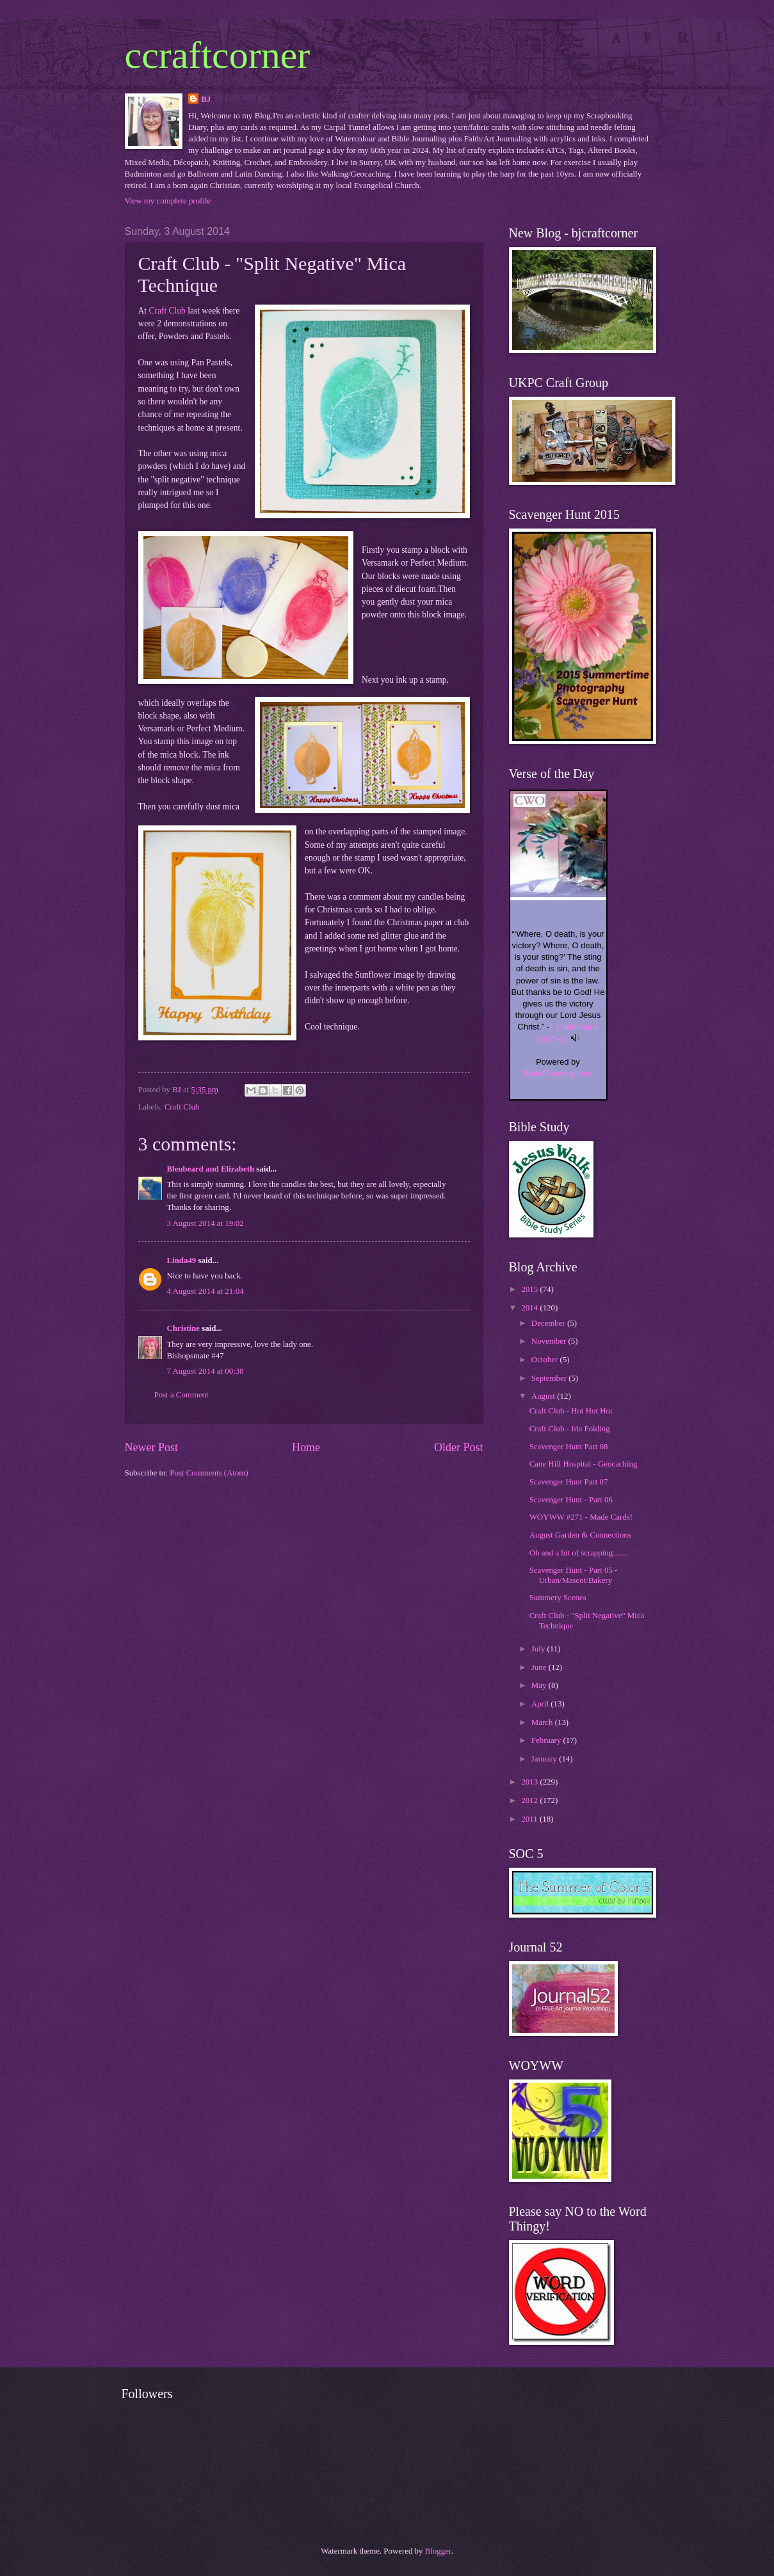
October (545, 1359)
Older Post (458, 1447)
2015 (530, 1289)
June (540, 1667)
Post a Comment (181, 1394)
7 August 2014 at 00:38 (205, 1371)
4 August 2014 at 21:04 (205, 1291)
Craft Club (167, 310)
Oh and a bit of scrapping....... (578, 1552)
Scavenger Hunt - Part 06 (571, 1499)
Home (306, 1447)
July (539, 1648)
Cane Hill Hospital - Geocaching (583, 1463)
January (545, 1758)
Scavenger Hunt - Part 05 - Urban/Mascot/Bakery (573, 1575)
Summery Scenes (557, 1597)
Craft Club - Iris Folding (569, 1428)
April (541, 1703)
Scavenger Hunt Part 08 (568, 1446)
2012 (530, 1800)
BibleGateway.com (558, 1073)
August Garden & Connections (580, 1534)
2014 (530, 1307)
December (549, 1323)
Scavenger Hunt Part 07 (568, 1481)
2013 (530, 1781)
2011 (530, 1819)
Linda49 (182, 1260)
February (547, 1740)
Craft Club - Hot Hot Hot (571, 1410)
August (544, 1396)
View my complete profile (168, 200)
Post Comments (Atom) (209, 1472)
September (549, 1378)
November (549, 1341)
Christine (183, 1328)
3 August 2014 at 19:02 (205, 1223)
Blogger (438, 2551)
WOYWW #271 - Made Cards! (581, 1517)
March (543, 1722)
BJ (206, 99)
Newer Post (152, 1447)
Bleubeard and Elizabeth (211, 1169)
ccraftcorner (217, 55)
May (540, 1685)
